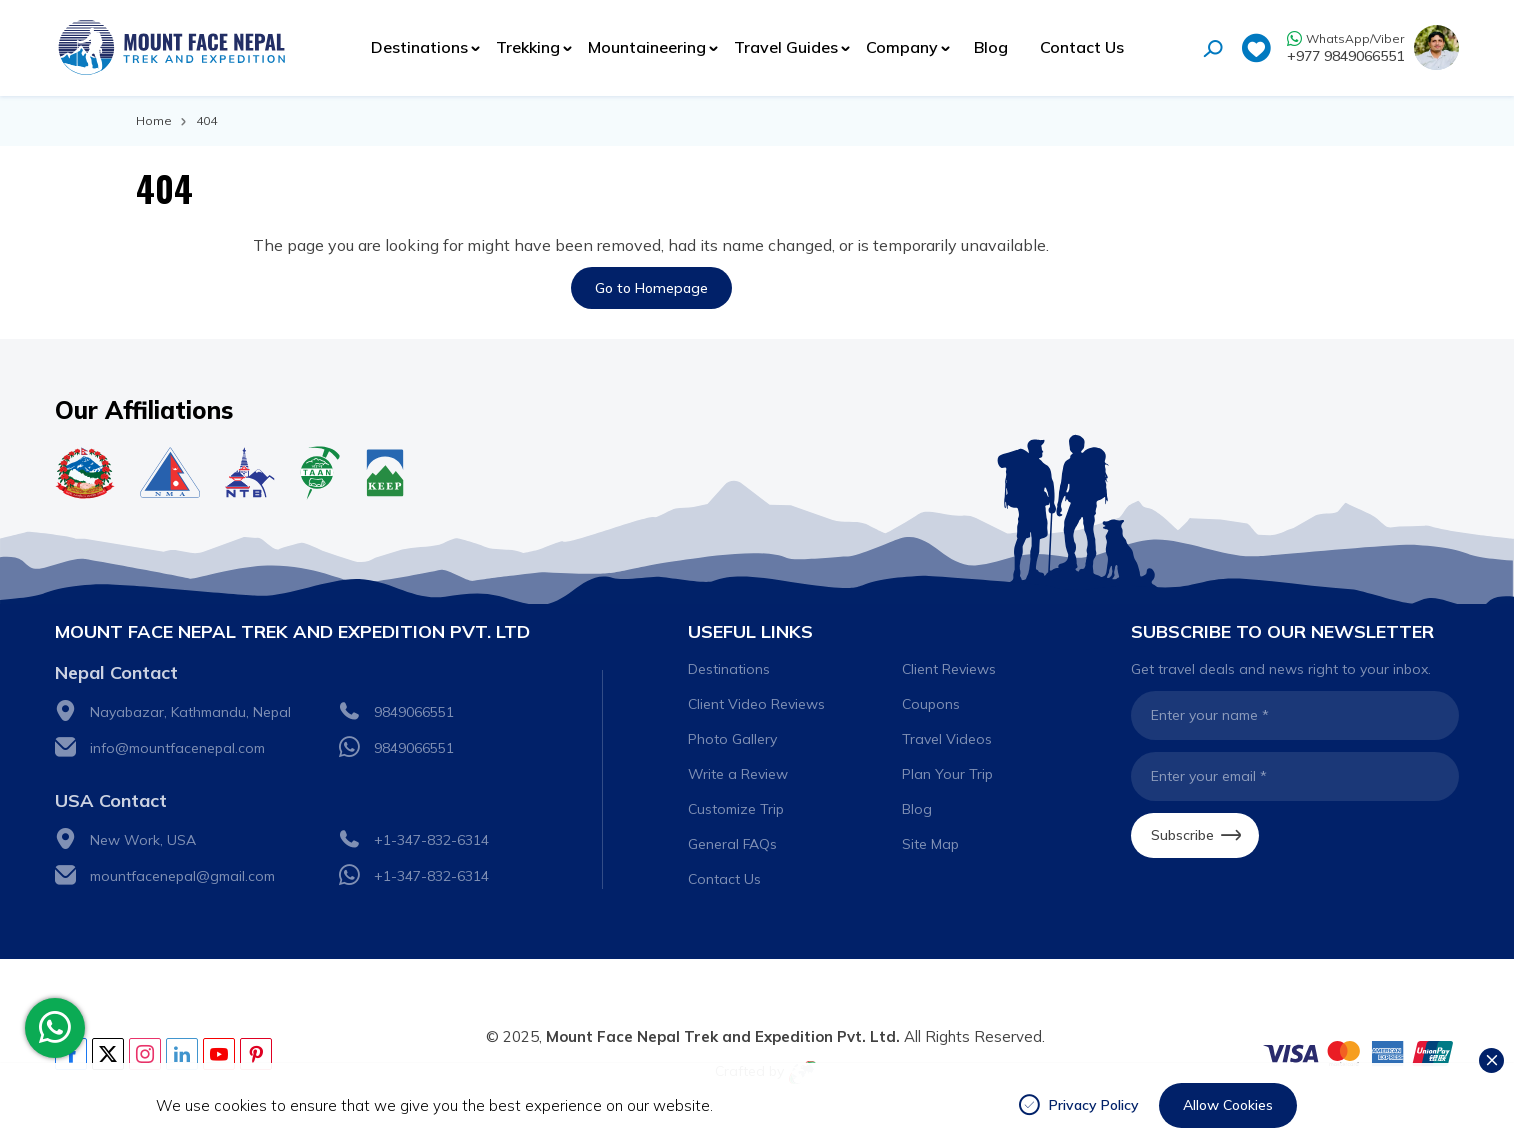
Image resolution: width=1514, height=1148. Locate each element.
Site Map (930, 844)
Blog (991, 47)
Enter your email (1209, 776)
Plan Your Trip (947, 774)
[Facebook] (71, 1054)
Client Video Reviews (756, 704)
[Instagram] (145, 1054)
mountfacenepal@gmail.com (182, 876)
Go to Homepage (651, 288)
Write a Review (738, 774)
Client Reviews (949, 669)
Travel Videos (947, 739)
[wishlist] (1256, 50)
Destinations (729, 669)
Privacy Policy (1094, 1105)
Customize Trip (736, 809)
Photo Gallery (732, 739)
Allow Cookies (1228, 1105)
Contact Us (1082, 47)
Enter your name (1210, 715)
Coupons (931, 704)
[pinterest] (256, 1054)
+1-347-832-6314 (431, 840)
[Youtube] (219, 1054)
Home (154, 120)
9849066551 (414, 712)
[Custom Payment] (1359, 1053)
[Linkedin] (182, 1054)
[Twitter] (108, 1054)
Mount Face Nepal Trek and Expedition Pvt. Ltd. (723, 1036)
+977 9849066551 (1345, 56)
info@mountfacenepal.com (177, 748)
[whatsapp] (55, 1028)
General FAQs (732, 844)
